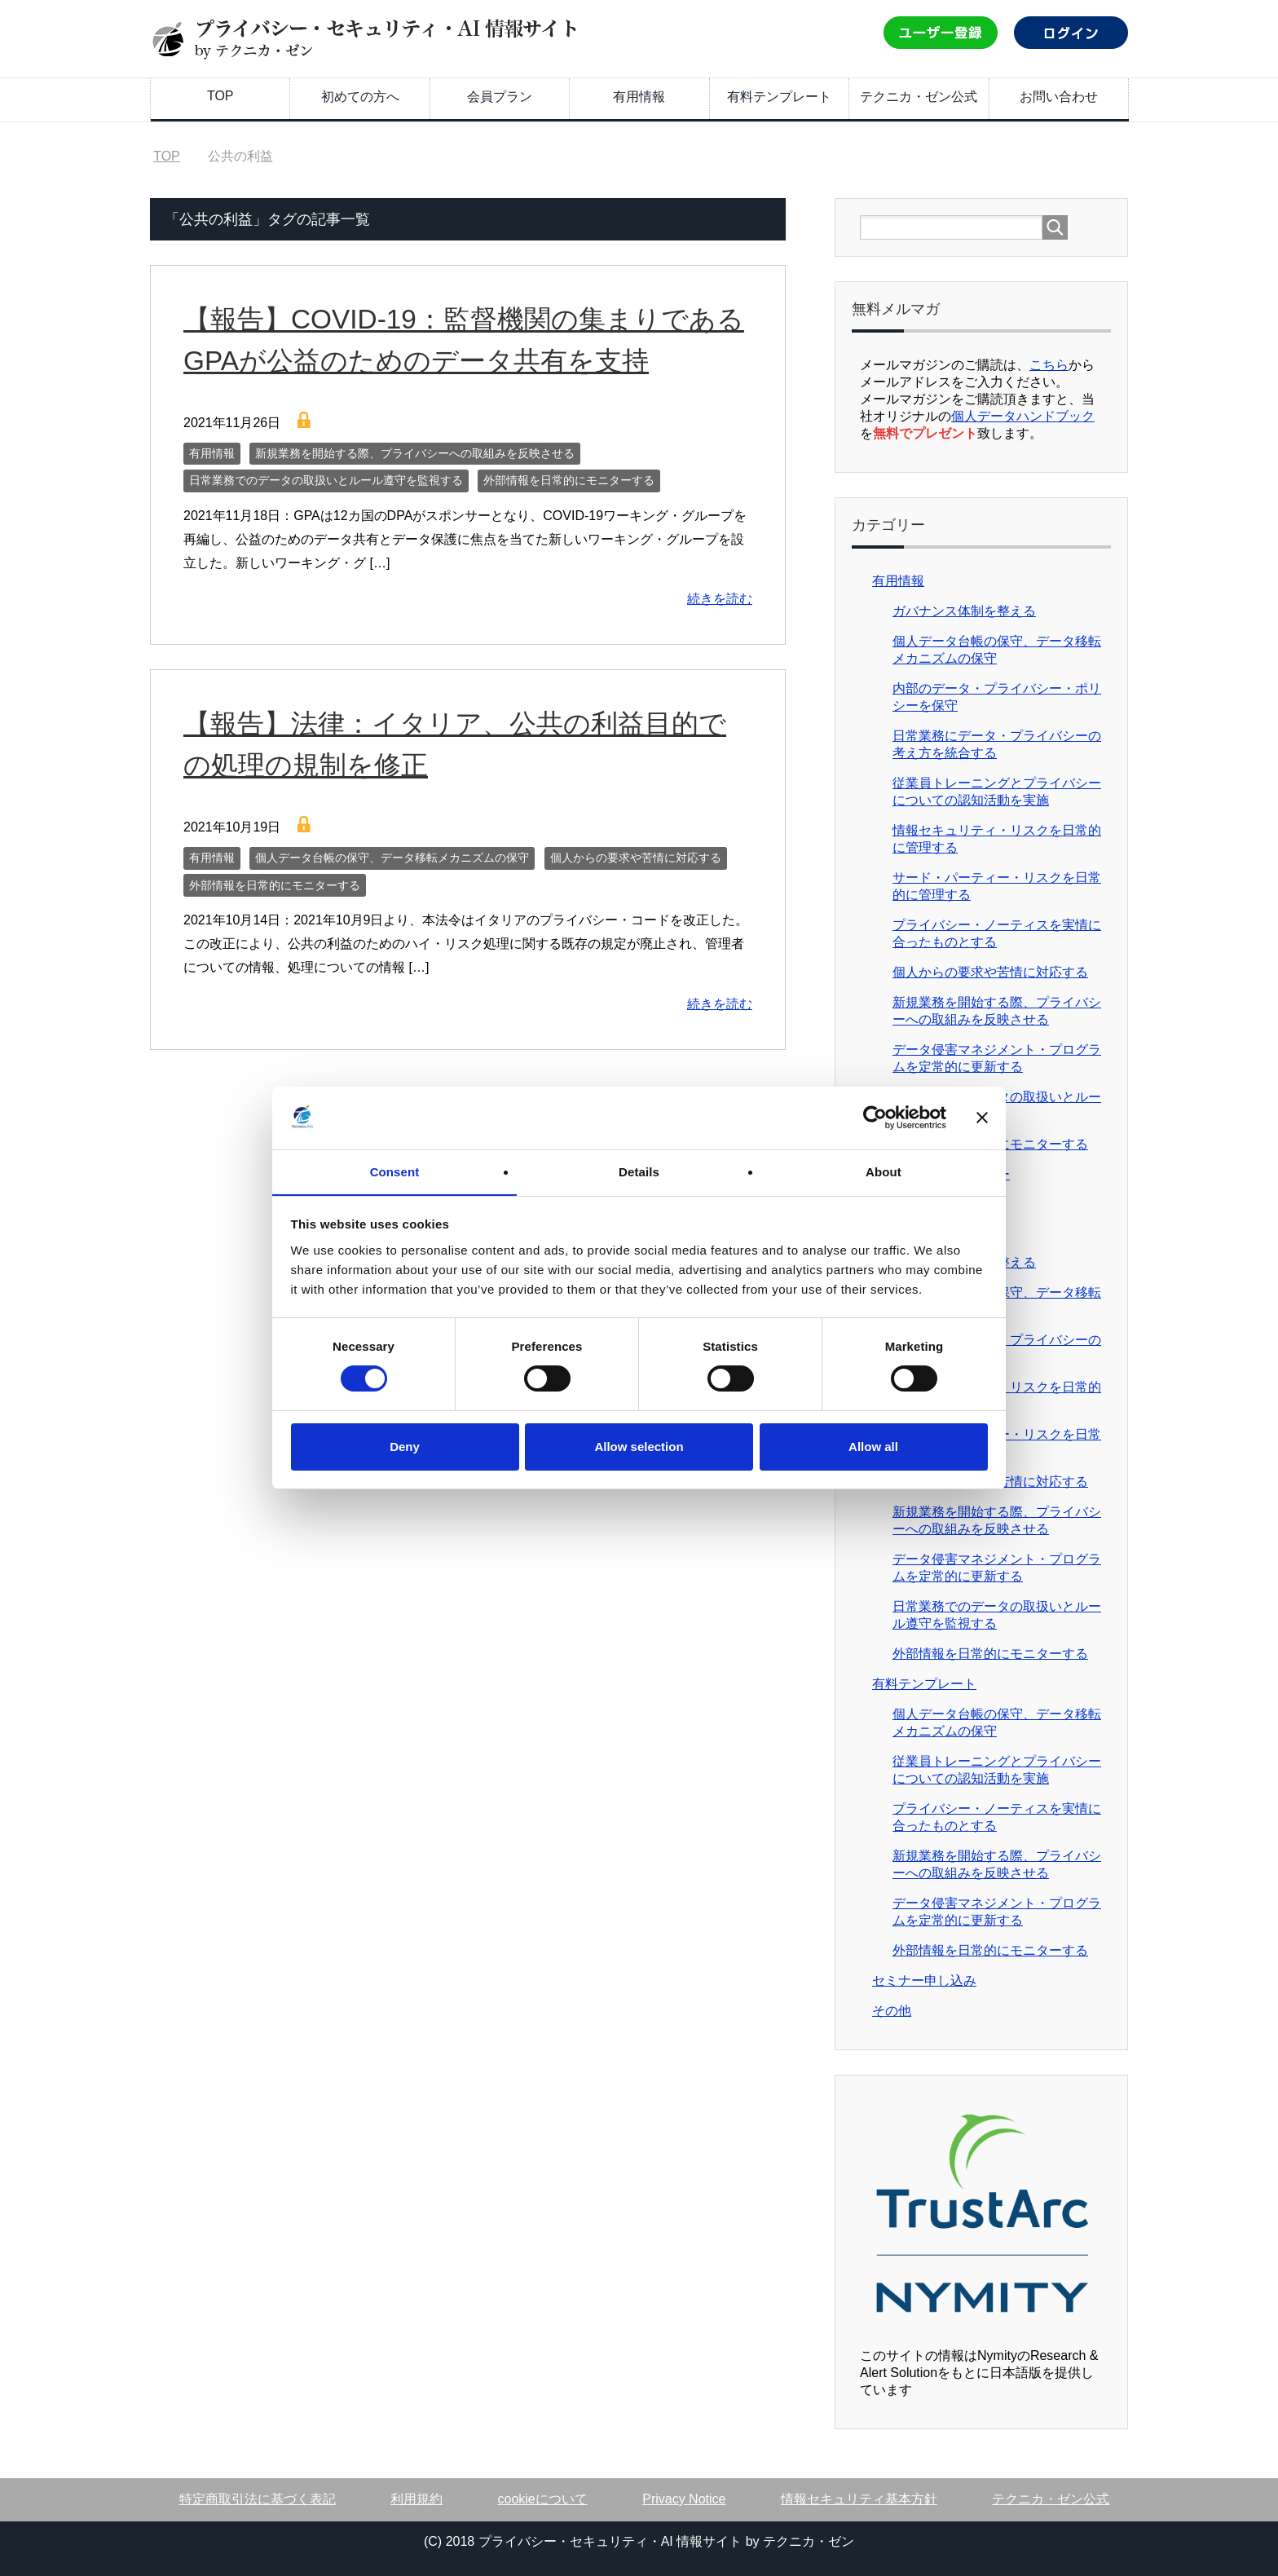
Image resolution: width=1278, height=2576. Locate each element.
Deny (405, 1446)
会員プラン (499, 97)
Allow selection (638, 1446)
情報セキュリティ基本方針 (859, 2499)
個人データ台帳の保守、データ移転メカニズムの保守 (392, 857)
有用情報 (639, 97)
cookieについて (543, 2499)
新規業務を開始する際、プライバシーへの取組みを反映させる (415, 453)
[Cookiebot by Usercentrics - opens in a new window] (875, 1117)
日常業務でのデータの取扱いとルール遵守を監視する (326, 480)
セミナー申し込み (924, 1980)
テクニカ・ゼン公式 (918, 97)
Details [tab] (639, 1171)
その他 (891, 2011)
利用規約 (416, 2499)
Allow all (873, 1446)
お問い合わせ (1059, 97)
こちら (1049, 365)
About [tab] (883, 1171)
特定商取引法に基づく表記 (257, 2499)
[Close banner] (982, 1117)
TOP (220, 96)
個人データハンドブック (1023, 416)
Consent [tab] (395, 1171)
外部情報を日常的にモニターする (568, 480)
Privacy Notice (683, 2499)
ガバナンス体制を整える (964, 611)
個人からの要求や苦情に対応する (635, 857)
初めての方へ (360, 97)
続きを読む (719, 599)
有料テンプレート (779, 97)
